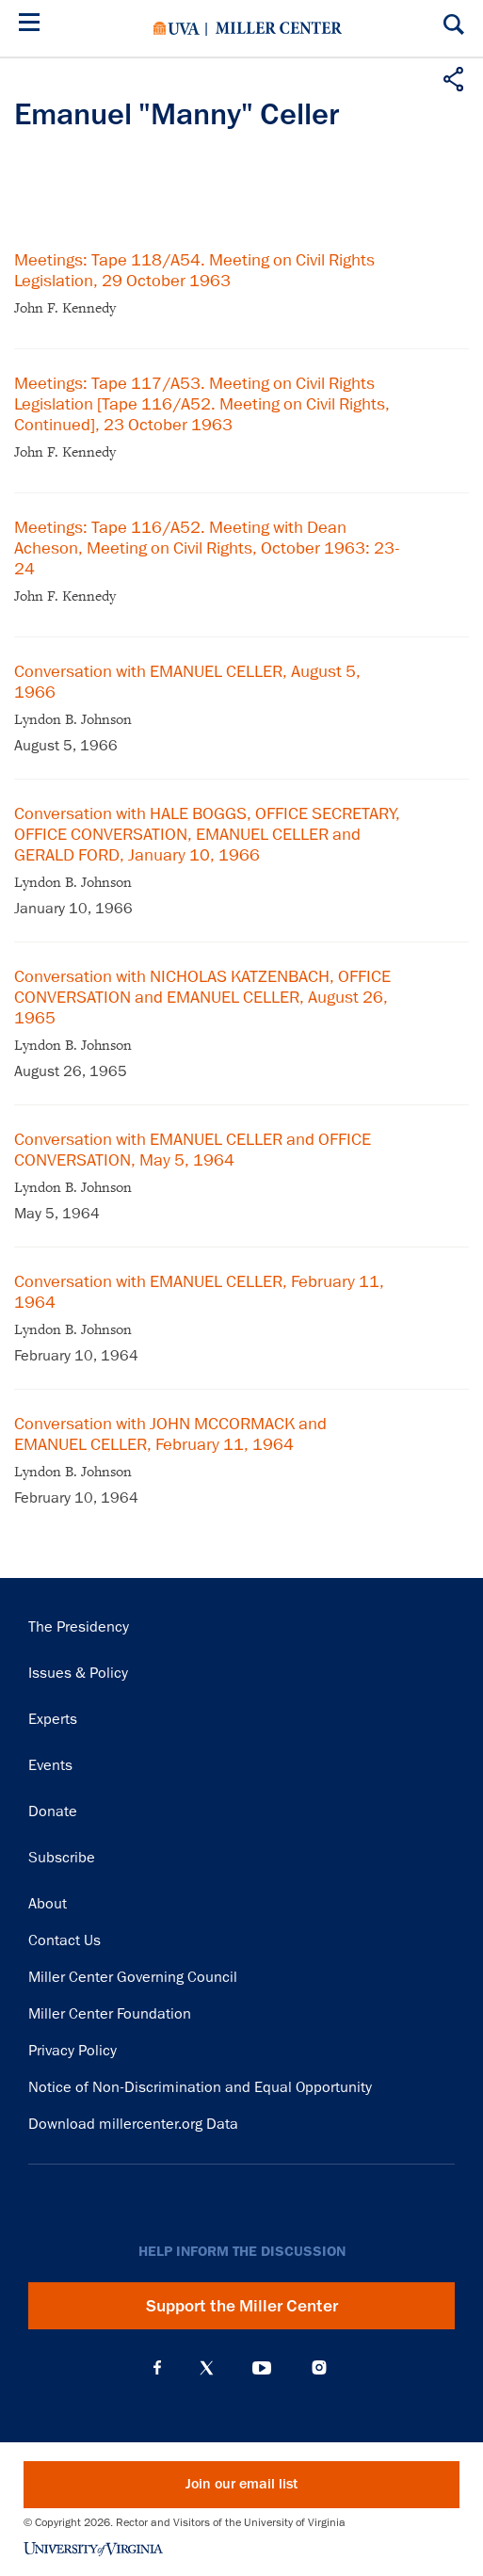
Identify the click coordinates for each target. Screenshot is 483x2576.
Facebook (157, 2367)
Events (50, 1765)
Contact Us (64, 1940)
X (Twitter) (207, 2367)
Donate (52, 1811)
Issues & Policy (78, 1673)
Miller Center (279, 28)
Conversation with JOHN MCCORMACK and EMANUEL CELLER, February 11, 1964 (170, 1434)
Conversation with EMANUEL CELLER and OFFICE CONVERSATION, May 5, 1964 (192, 1149)
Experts (52, 1719)
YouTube (261, 2367)
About (47, 1903)
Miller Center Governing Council (132, 1977)
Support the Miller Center (242, 2305)
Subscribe (61, 1857)
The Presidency (78, 1627)
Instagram (319, 2367)
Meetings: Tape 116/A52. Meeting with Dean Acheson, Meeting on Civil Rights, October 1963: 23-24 (207, 548)
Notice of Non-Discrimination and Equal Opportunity (200, 2087)
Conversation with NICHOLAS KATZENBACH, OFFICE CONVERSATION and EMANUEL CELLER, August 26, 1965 (202, 997)
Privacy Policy (72, 2050)
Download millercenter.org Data (133, 2124)
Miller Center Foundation (109, 2013)
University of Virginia (176, 28)
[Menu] (33, 25)
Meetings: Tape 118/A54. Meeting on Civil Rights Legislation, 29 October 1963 (194, 270)
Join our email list (241, 2484)
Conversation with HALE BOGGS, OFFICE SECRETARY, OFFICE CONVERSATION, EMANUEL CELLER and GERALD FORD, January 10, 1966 (207, 834)
